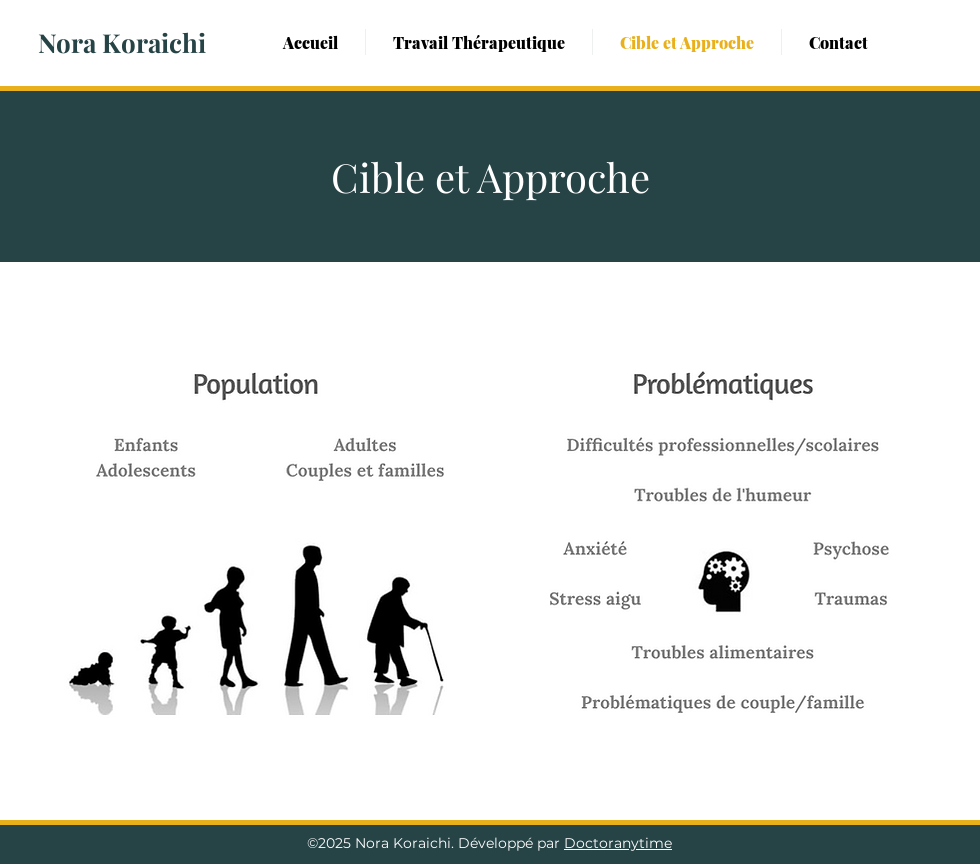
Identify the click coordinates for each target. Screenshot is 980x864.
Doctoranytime (618, 843)
